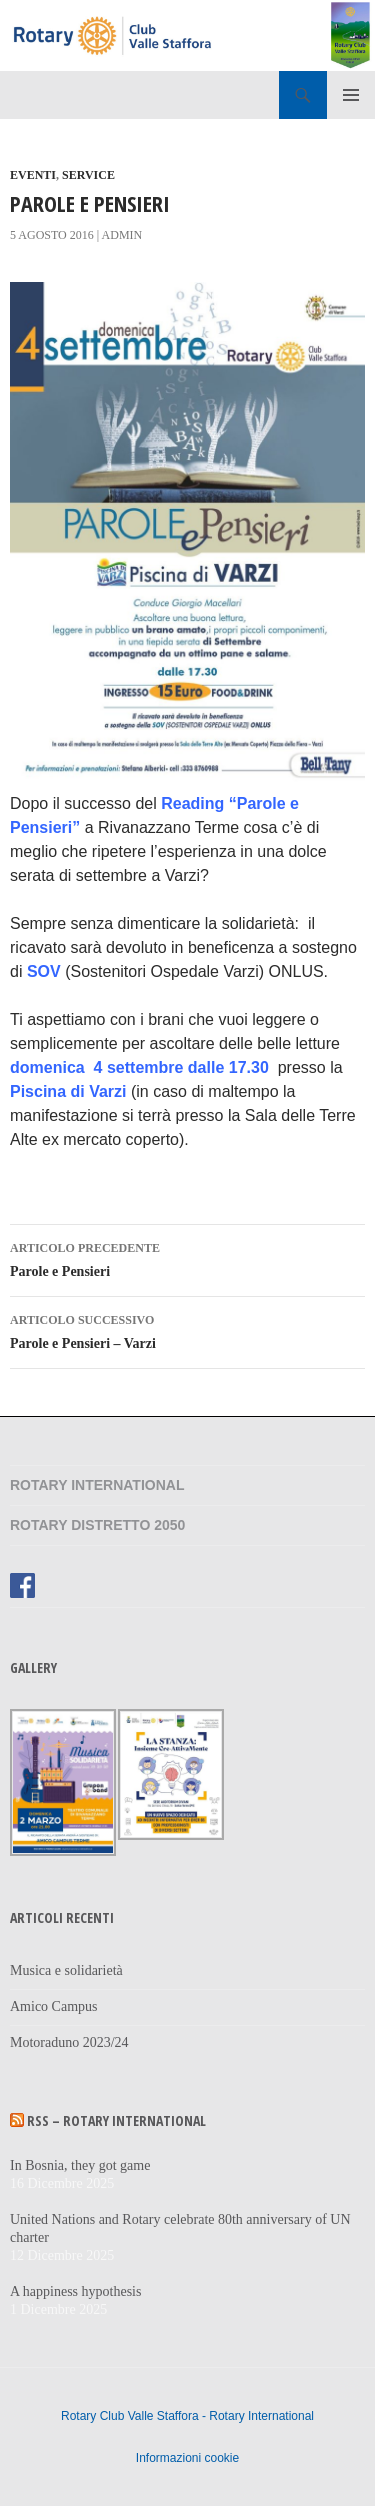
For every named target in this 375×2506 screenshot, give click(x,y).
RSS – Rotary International (116, 2120)
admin (122, 235)
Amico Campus (54, 2006)
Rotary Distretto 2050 (97, 1525)
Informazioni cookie (187, 2458)
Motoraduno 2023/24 (69, 2042)
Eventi (33, 175)
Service (88, 175)
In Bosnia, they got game (80, 2165)
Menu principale (351, 95)
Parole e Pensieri (187, 1257)
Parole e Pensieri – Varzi (187, 1329)
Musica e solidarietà (66, 1970)
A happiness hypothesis (75, 2291)
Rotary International (97, 1485)
